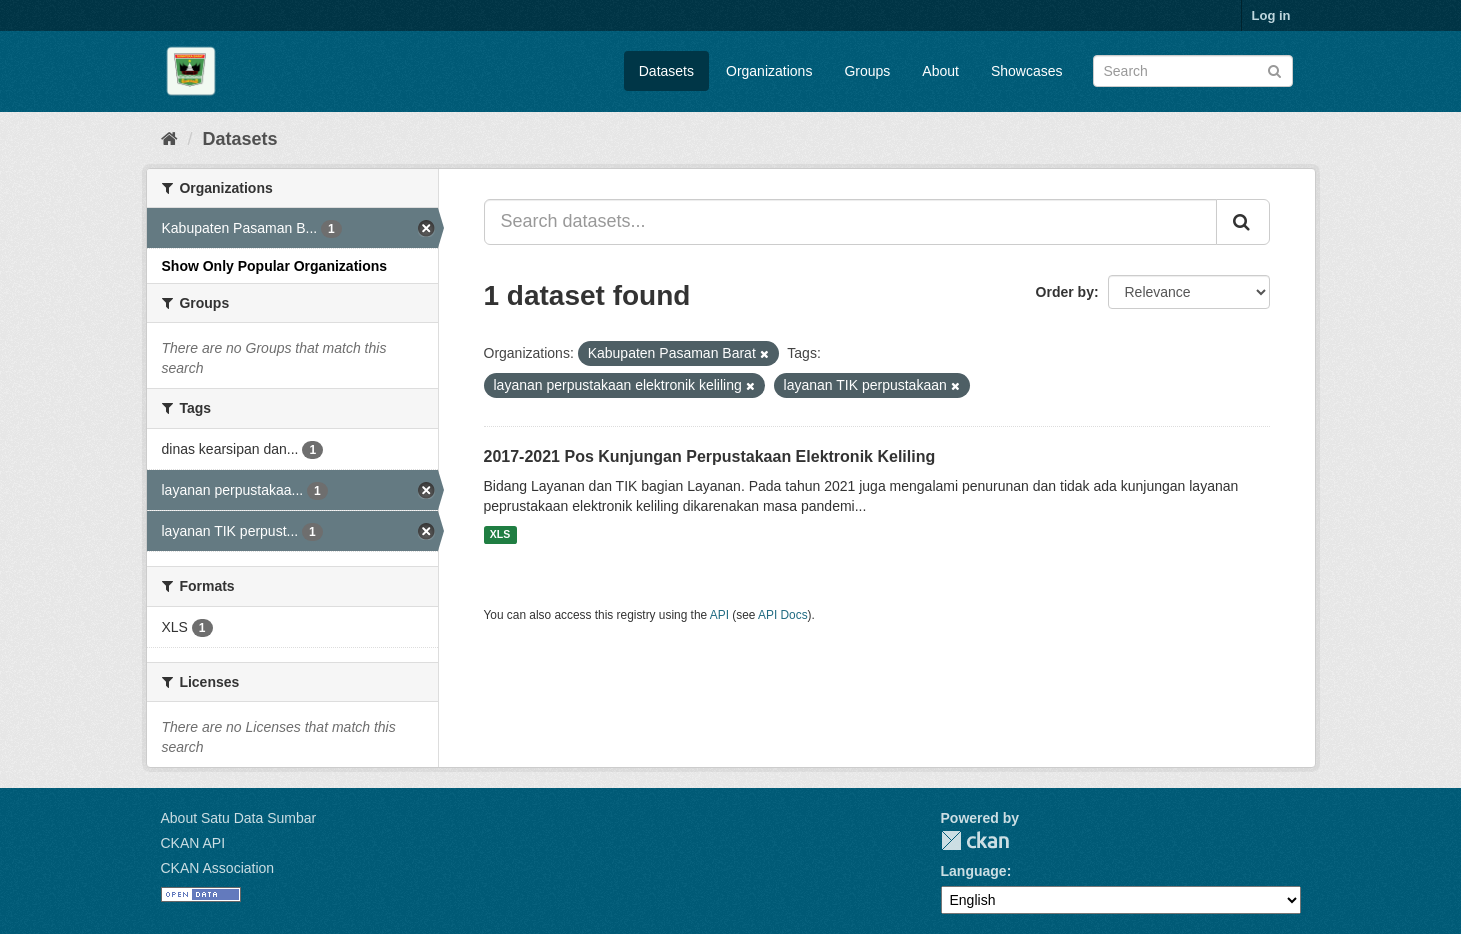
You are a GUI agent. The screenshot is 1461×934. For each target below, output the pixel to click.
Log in (1271, 15)
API (719, 615)
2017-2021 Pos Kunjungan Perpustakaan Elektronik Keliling (710, 456)
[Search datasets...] (850, 222)
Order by (1065, 292)
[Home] (169, 139)
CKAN (975, 840)
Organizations (769, 71)
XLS (500, 535)
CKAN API (193, 843)
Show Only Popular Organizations (275, 266)
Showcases (1027, 71)
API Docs (783, 615)
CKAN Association (218, 868)
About (940, 71)
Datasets (666, 71)
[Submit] (1274, 69)
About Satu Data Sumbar (239, 818)
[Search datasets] (1193, 71)
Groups (867, 71)
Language (974, 871)
